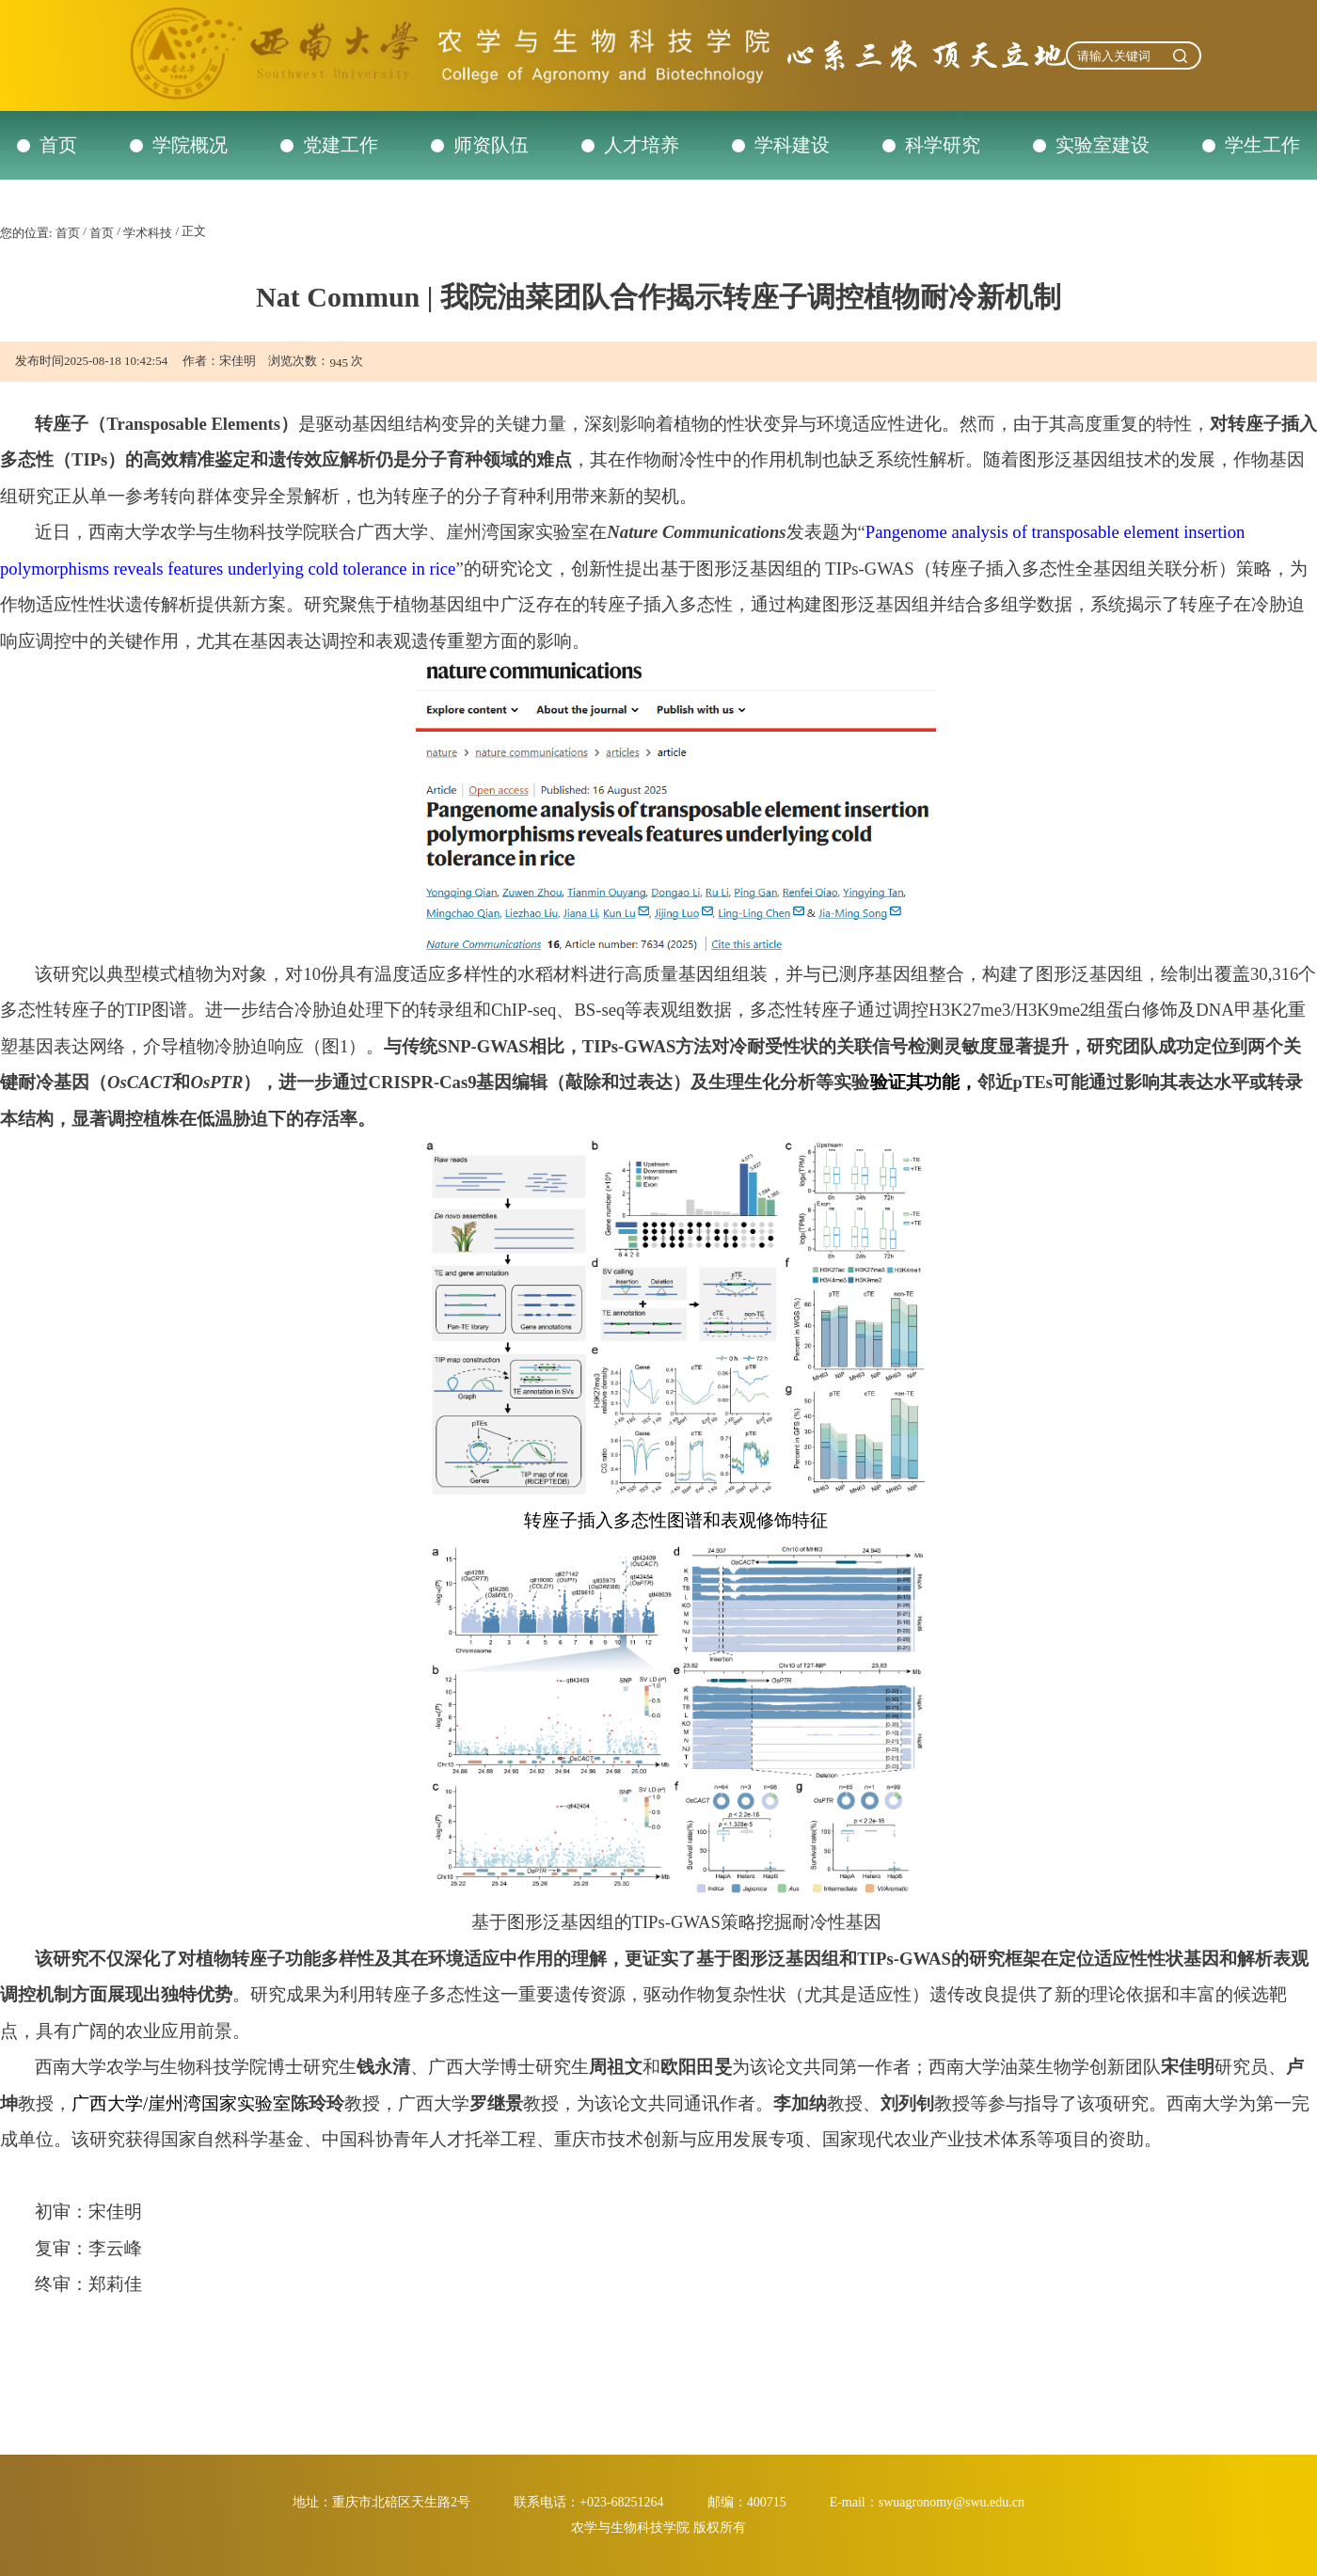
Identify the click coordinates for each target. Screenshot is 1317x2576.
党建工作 (340, 144)
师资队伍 (491, 144)
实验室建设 (1102, 144)
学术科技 (147, 233)
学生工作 (1262, 144)
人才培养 (641, 144)
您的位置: (26, 233)
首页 (58, 144)
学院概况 (190, 144)
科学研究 (942, 144)
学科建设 (792, 144)
